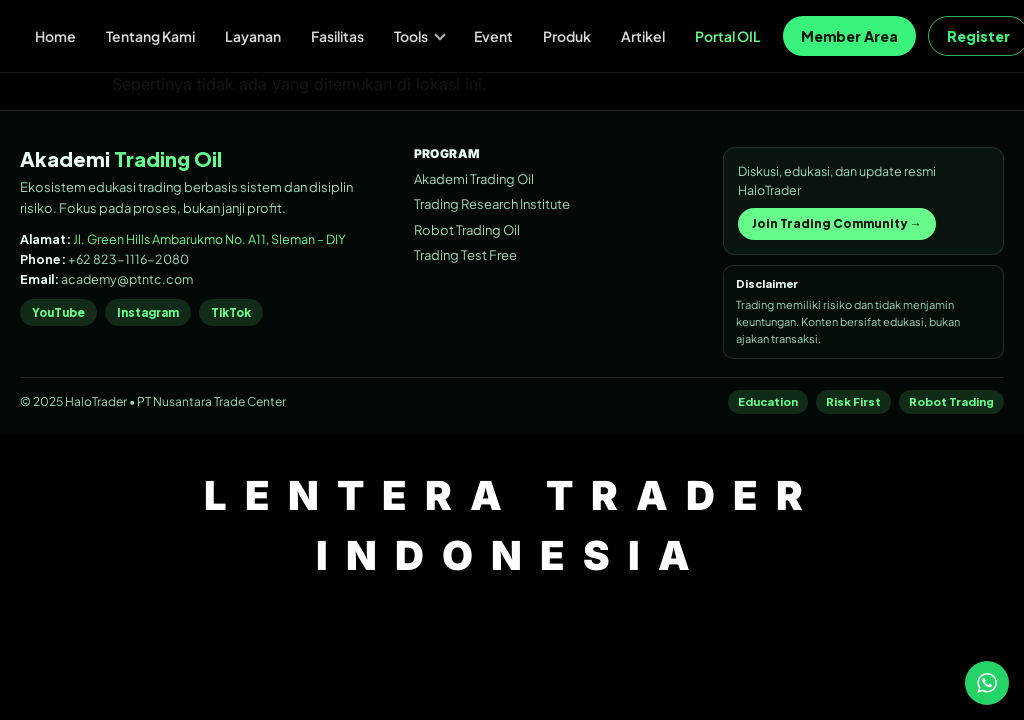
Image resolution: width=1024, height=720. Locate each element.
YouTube (58, 312)
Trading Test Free (465, 255)
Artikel (643, 36)
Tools (420, 36)
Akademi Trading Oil (474, 179)
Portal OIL (728, 36)
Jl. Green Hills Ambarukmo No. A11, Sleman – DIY (209, 239)
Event (493, 36)
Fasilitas (337, 36)
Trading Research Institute (492, 204)
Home (55, 36)
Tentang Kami (150, 36)
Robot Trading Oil (467, 230)
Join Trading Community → (837, 223)
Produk (567, 36)
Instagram (148, 312)
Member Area (849, 36)
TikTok (231, 312)
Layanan (253, 36)
